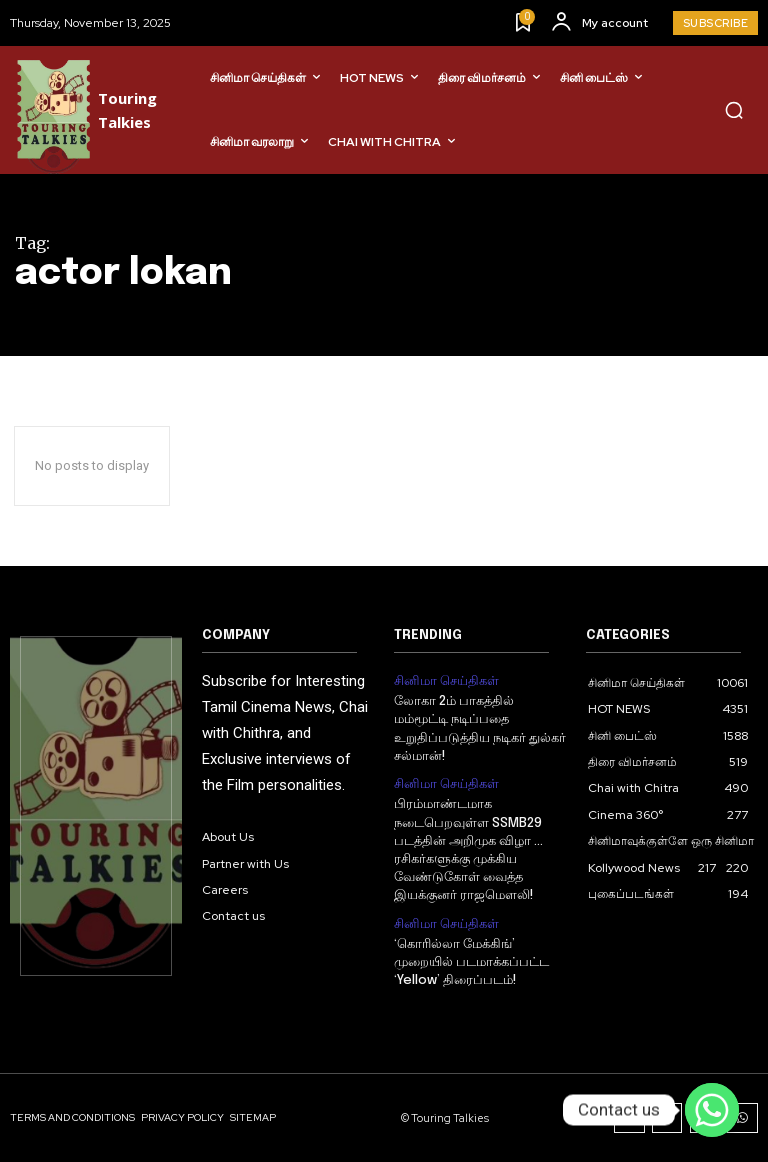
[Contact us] (712, 1110)
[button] (734, 110)
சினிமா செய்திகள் (442, 680)
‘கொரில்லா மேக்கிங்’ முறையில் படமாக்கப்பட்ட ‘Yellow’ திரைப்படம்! (471, 959)
